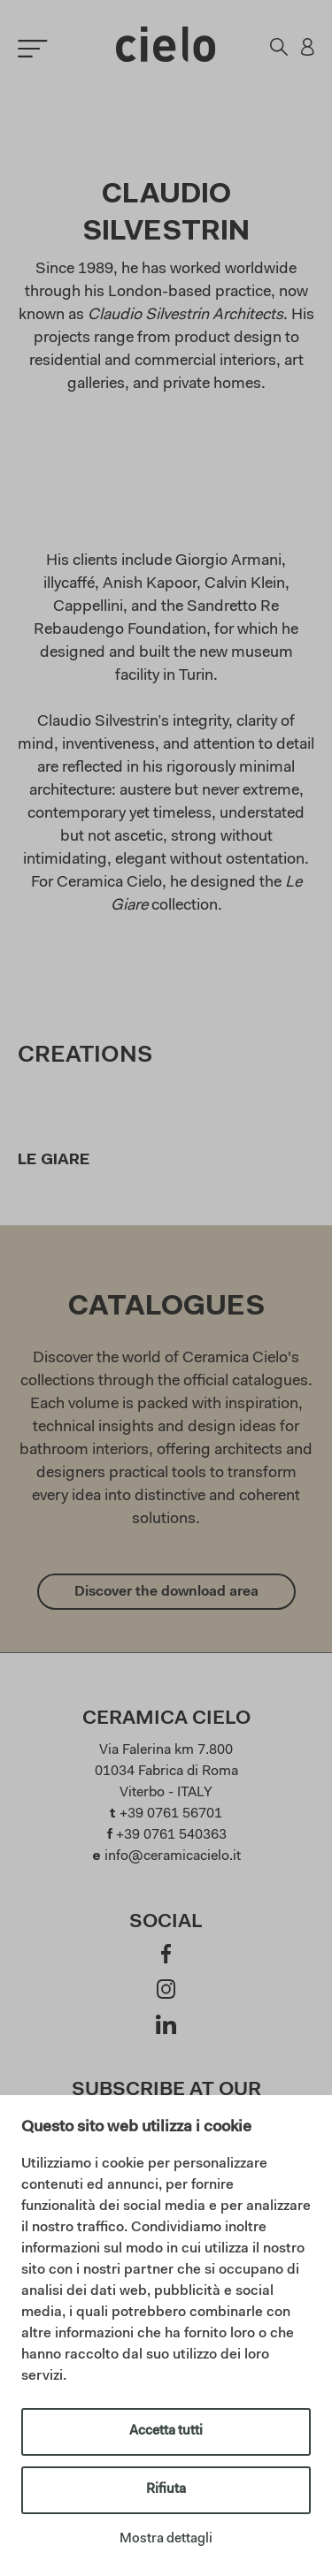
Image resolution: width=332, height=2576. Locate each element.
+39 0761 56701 (171, 1814)
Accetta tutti (166, 2431)
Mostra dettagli (166, 2539)
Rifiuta (166, 2489)
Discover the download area (166, 1592)
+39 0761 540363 (171, 1835)
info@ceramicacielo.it (172, 1856)
